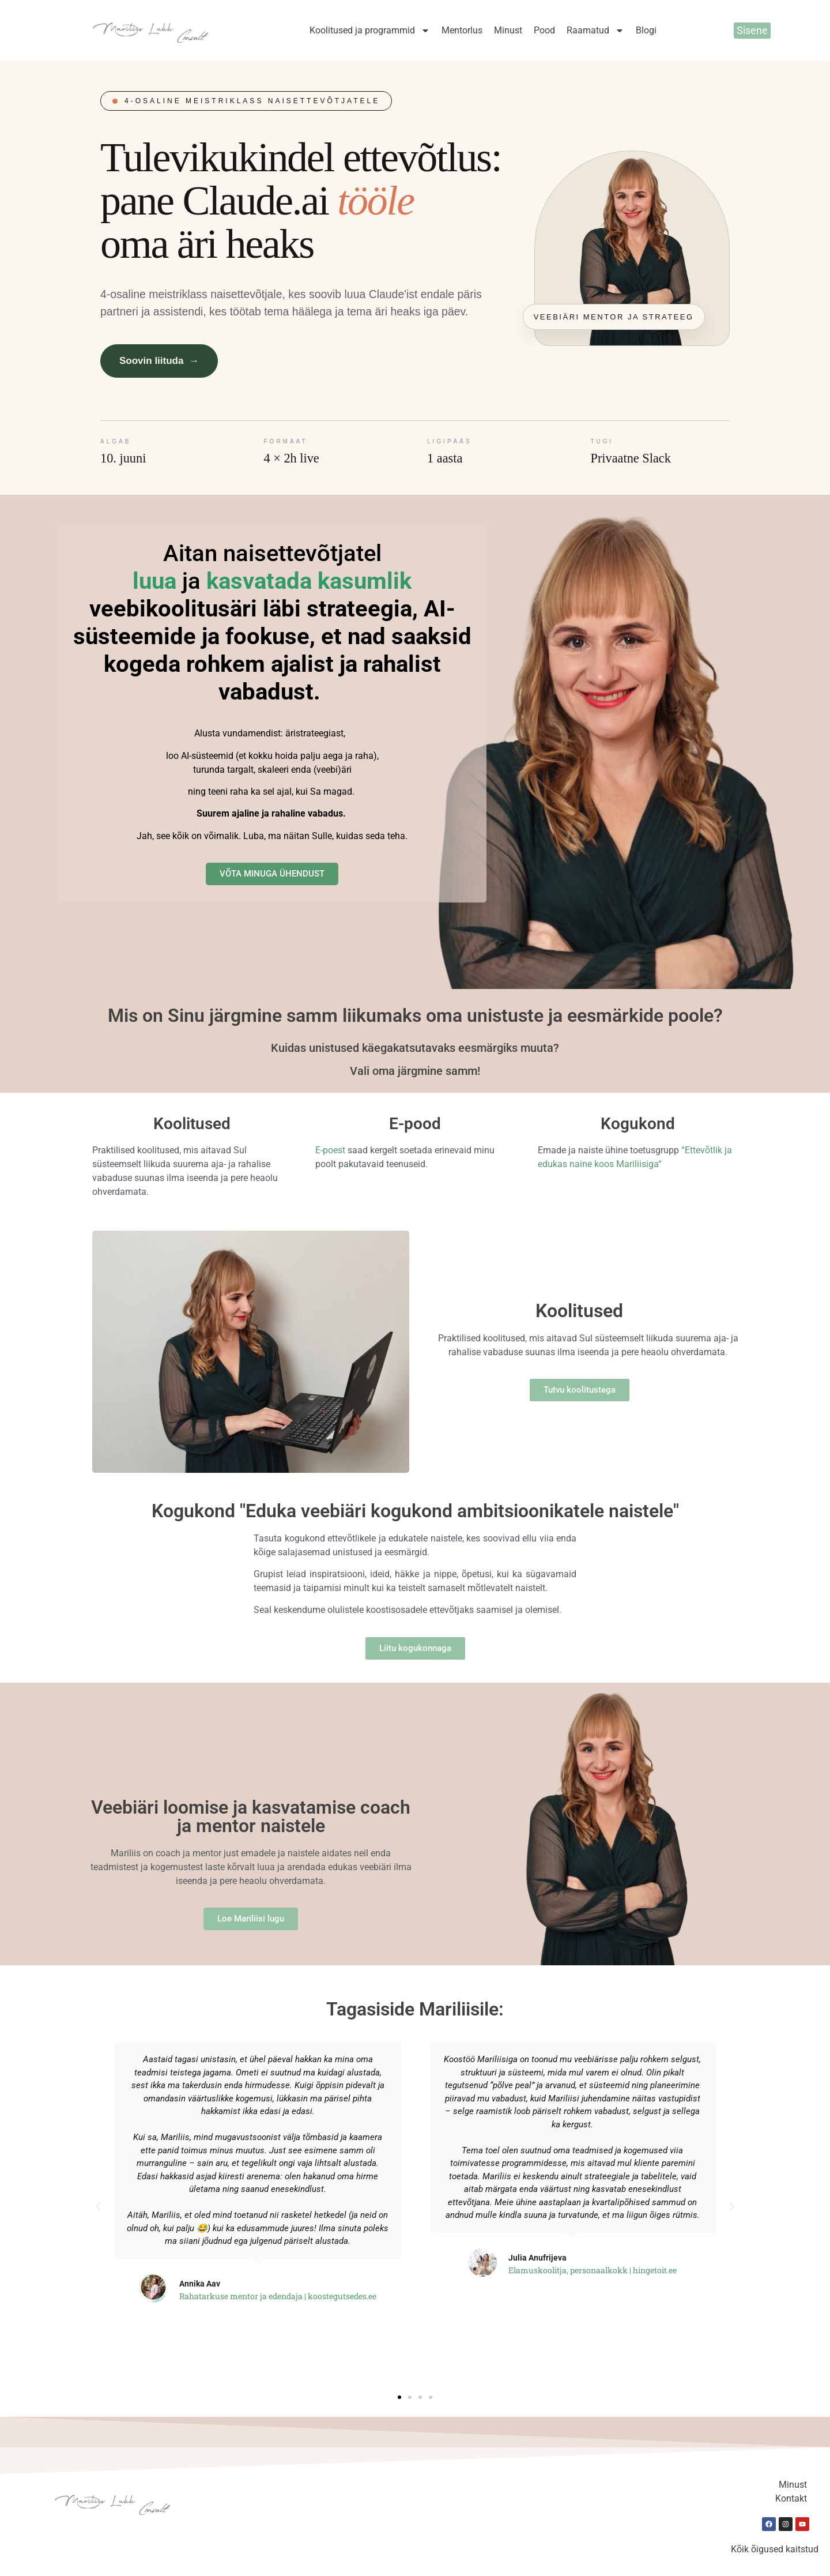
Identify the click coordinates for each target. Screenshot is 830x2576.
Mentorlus (462, 30)
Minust (508, 30)
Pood (544, 30)
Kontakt (791, 2498)
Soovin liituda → (159, 360)
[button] (98, 2206)
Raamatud (595, 30)
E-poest (330, 1150)
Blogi (646, 30)
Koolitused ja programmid (370, 30)
